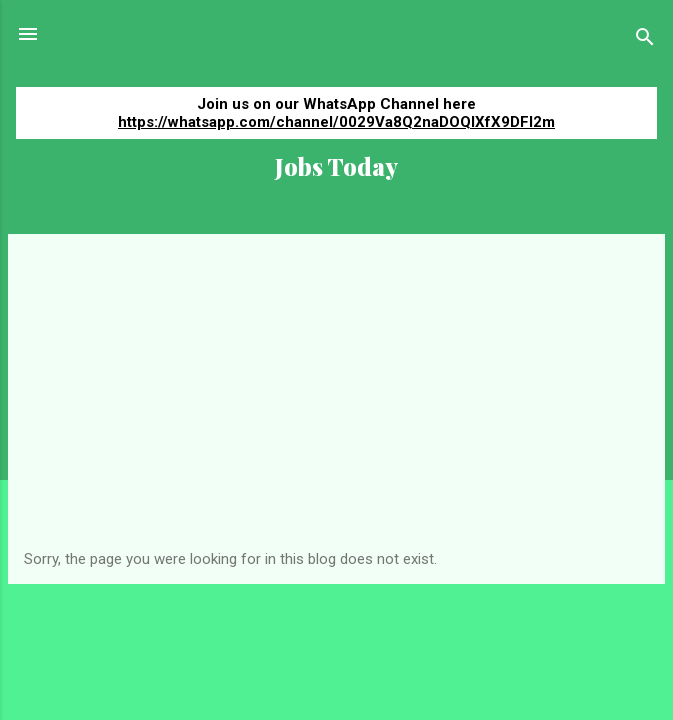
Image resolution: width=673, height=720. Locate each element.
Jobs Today (336, 166)
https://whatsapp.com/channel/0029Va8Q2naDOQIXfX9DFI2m (336, 122)
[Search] (645, 40)
